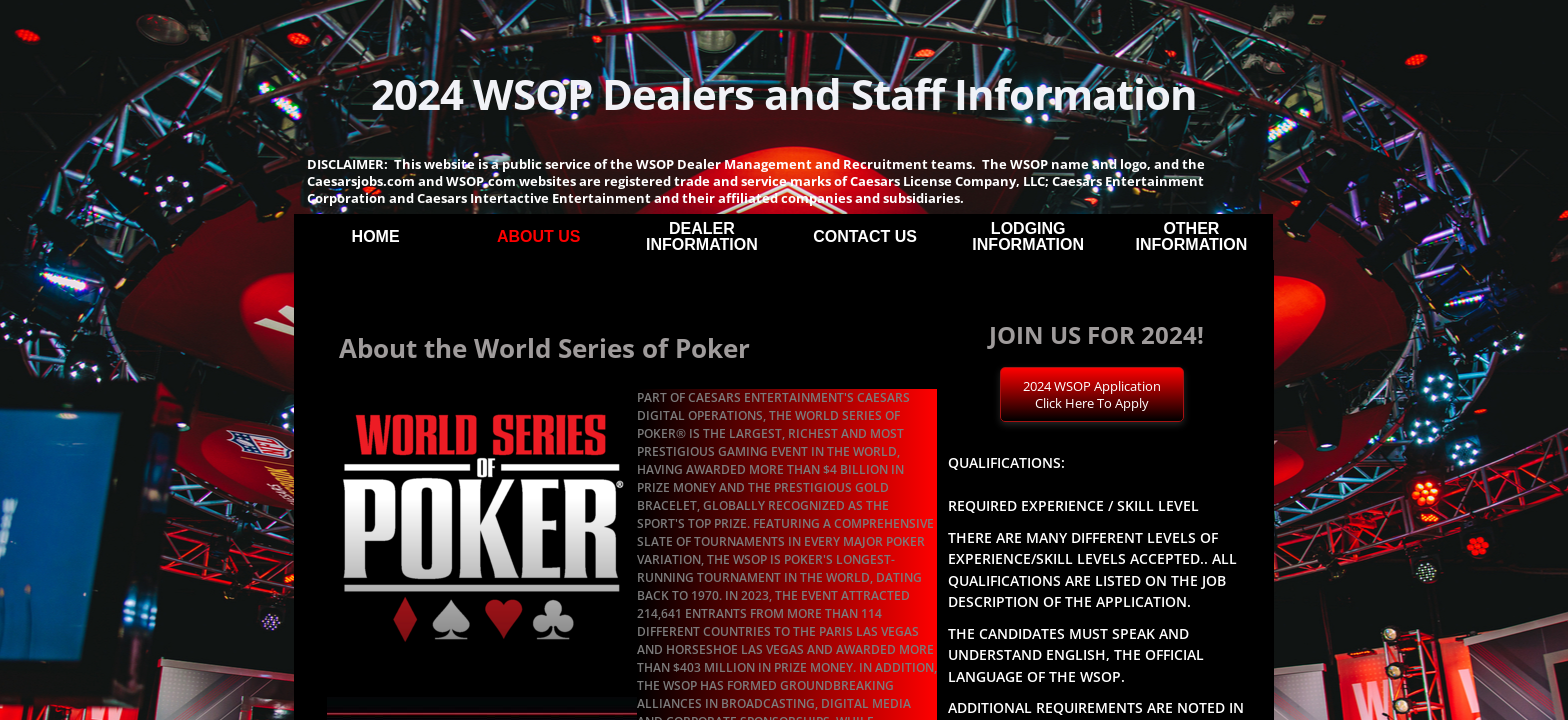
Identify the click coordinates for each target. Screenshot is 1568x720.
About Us (539, 237)
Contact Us (865, 237)
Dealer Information (702, 237)
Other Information (1192, 237)
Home (376, 237)
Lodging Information (1028, 237)
